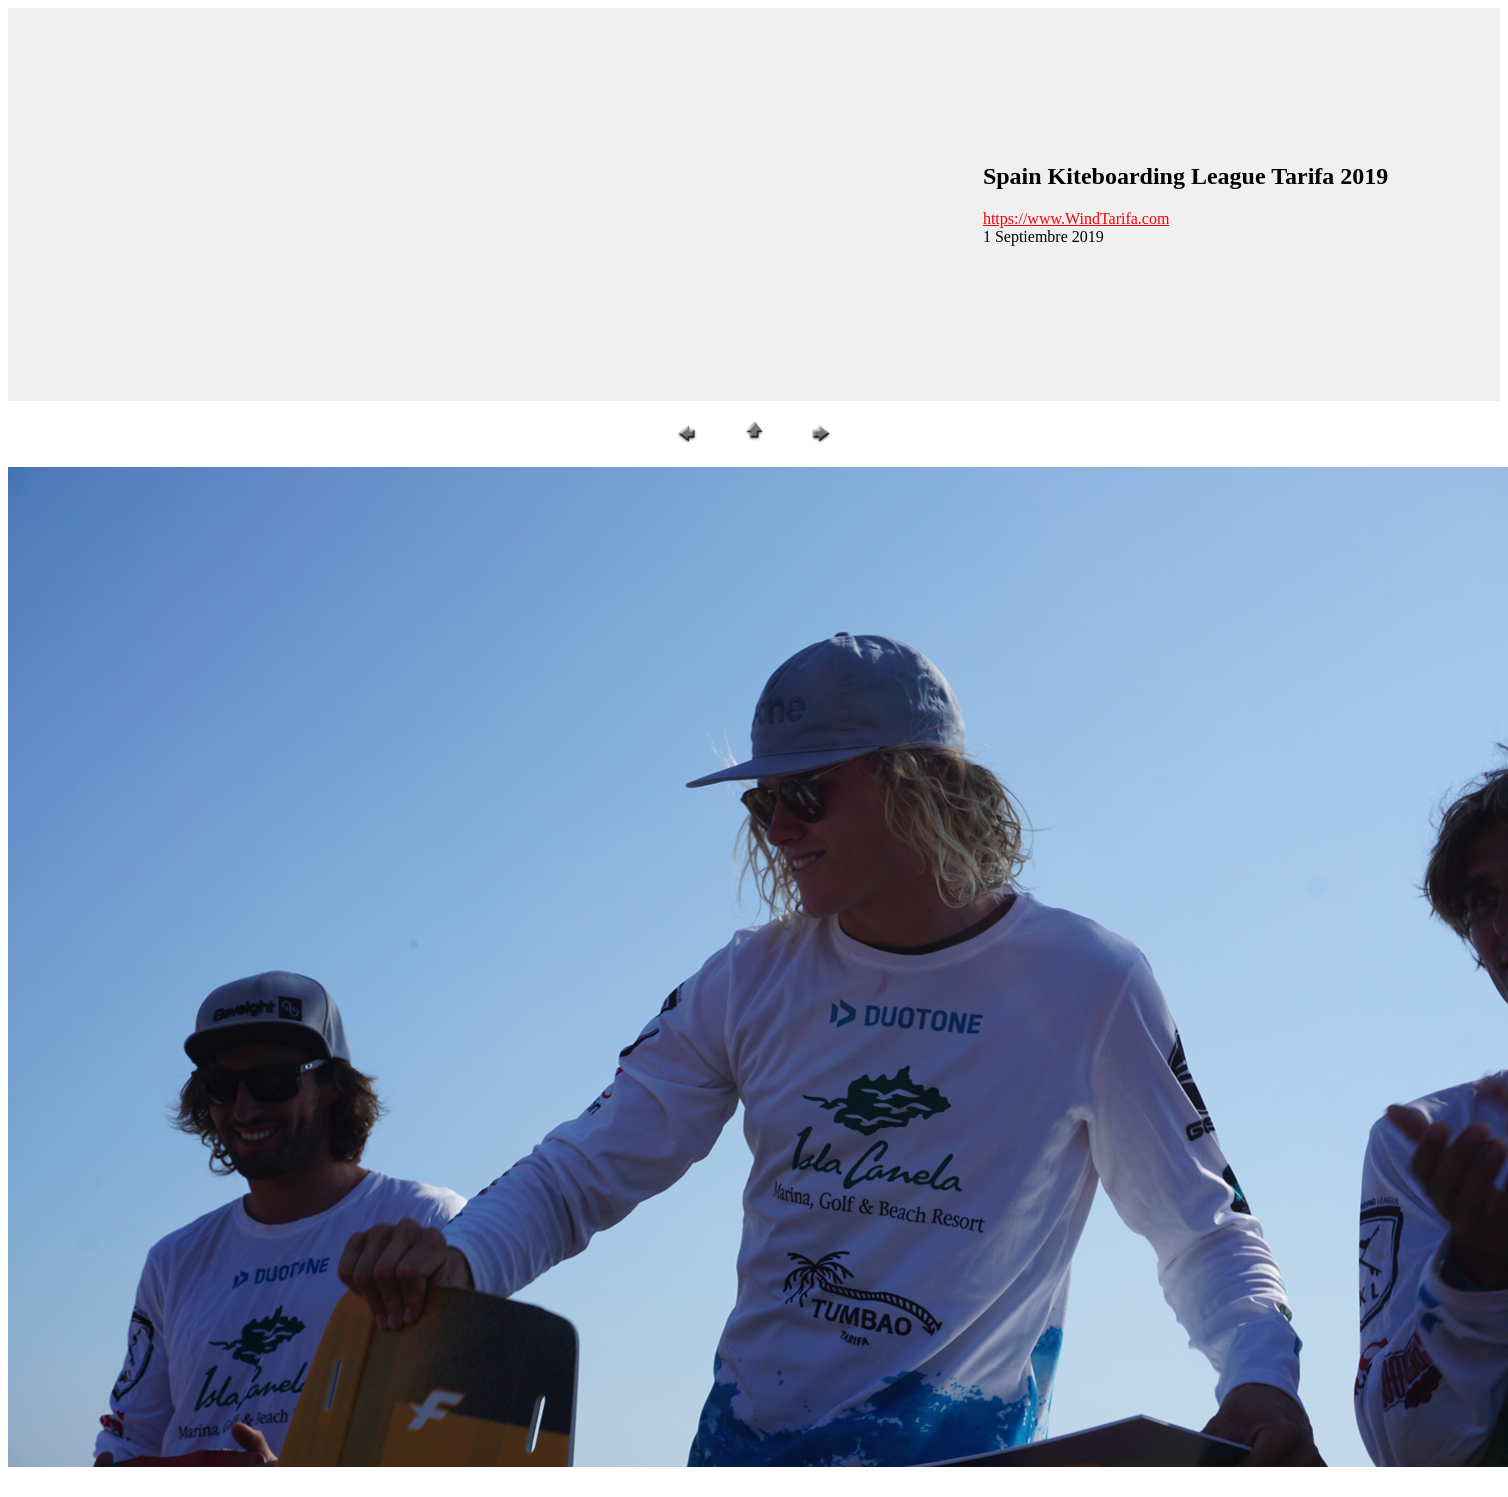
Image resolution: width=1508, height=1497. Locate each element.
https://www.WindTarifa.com (1076, 218)
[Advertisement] (187, 202)
